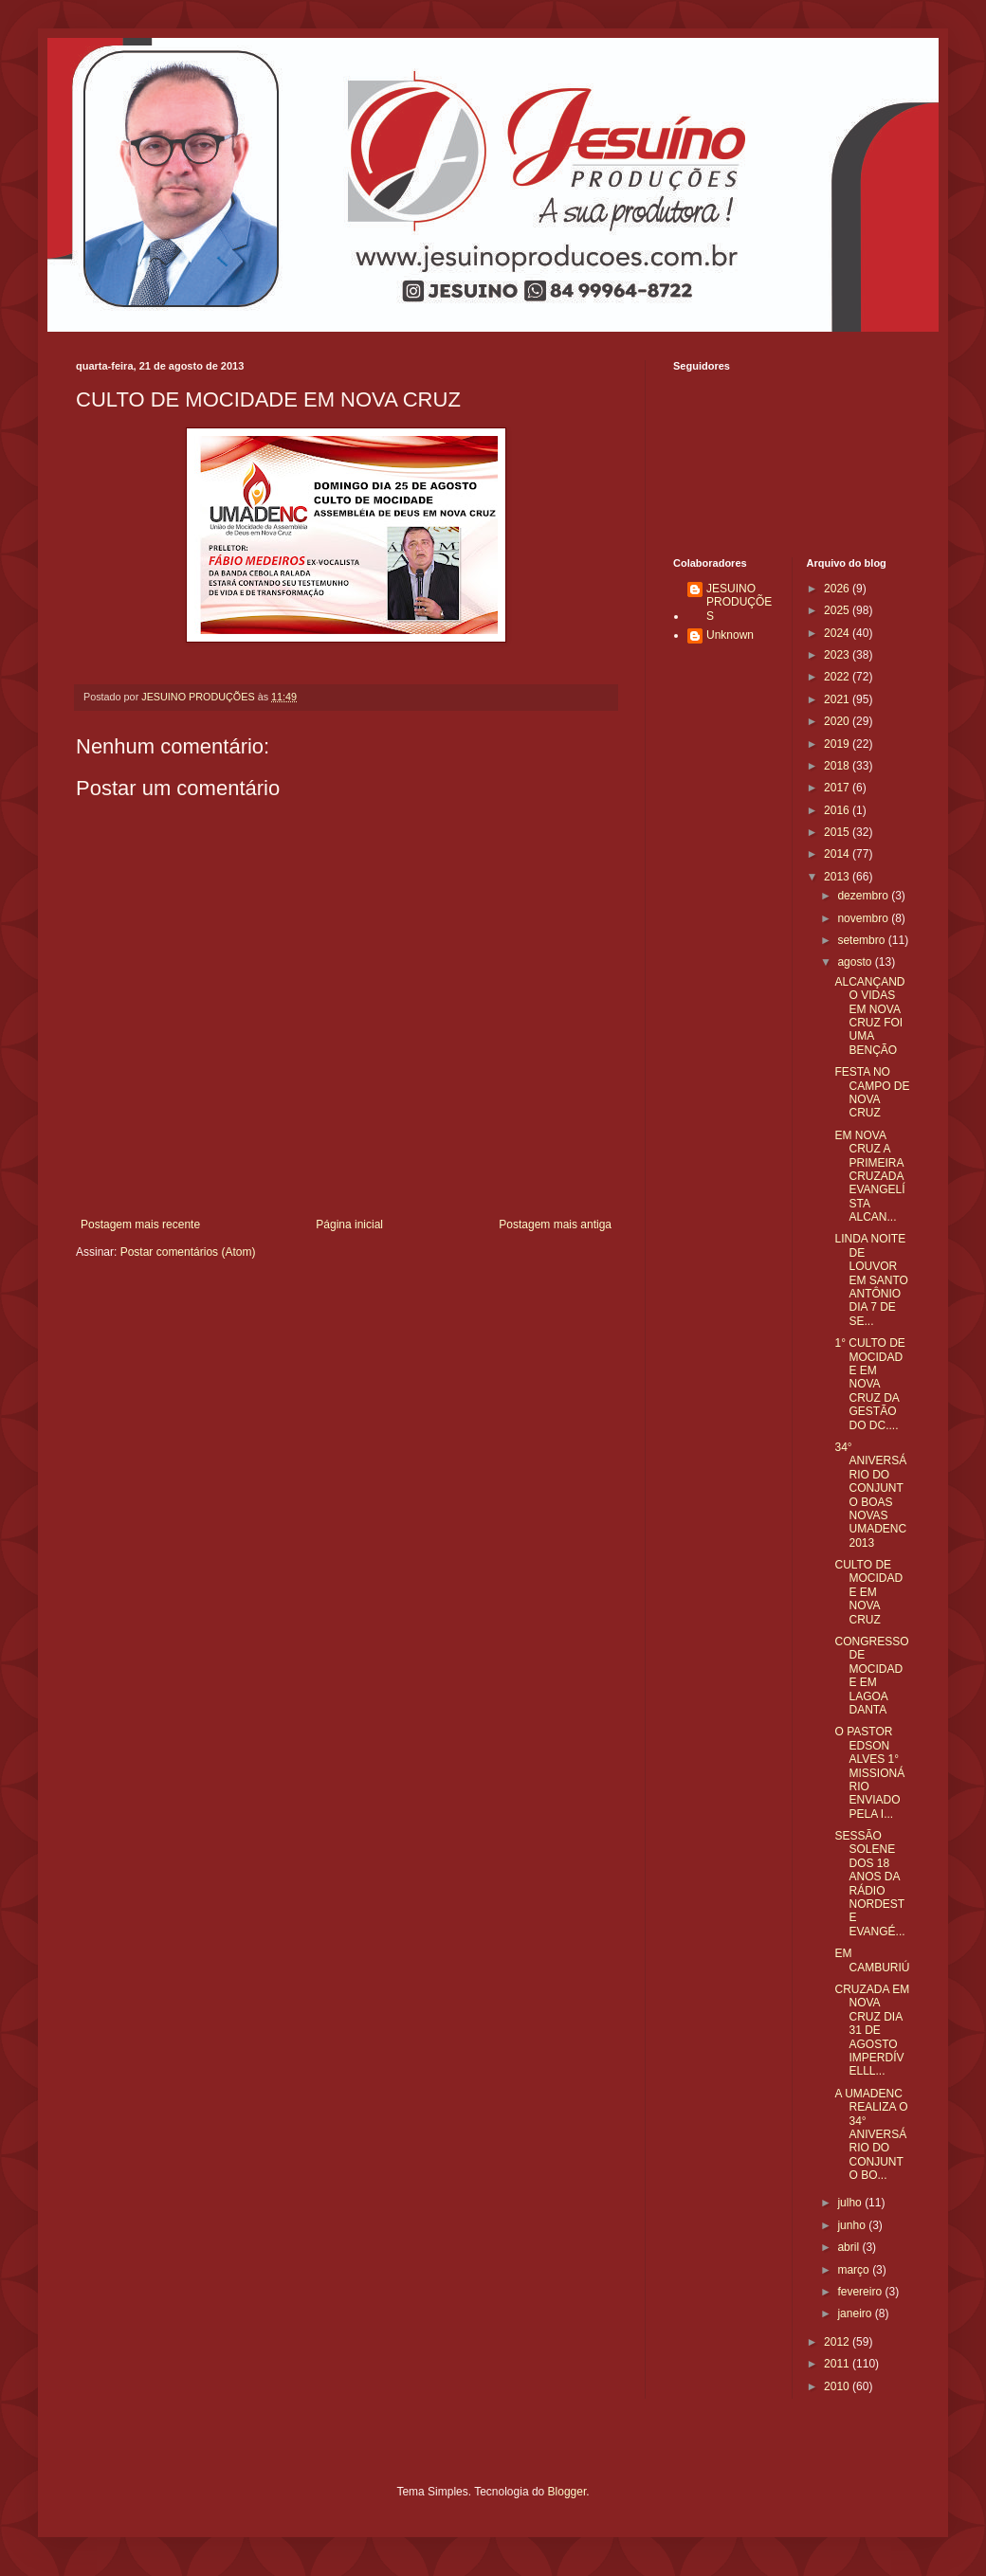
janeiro (855, 2313)
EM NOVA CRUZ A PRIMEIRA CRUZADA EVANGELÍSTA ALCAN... (869, 1176)
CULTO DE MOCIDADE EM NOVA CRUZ (868, 1592)
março (854, 2270)
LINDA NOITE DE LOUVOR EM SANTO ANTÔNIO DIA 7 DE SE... (870, 1279)
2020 (838, 721)
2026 (838, 588)
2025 (838, 610)
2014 (838, 854)
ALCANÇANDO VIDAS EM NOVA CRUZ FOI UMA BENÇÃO (869, 1016)
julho (851, 2202)
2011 (838, 2363)
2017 (838, 787)
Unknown (730, 635)
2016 (838, 810)
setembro (862, 940)
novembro (864, 918)
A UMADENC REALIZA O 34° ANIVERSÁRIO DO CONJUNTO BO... (870, 2134)
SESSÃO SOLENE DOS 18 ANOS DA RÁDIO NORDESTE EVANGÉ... (869, 1883)
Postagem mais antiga (555, 1224)
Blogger (567, 2491)
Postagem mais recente (140, 1224)
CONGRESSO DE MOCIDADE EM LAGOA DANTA (871, 1675)
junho (852, 2225)
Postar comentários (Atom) (188, 1252)
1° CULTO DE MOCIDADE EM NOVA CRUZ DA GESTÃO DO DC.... (869, 1383)
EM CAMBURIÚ (871, 1960)
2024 (838, 633)
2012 (838, 2342)
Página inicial (349, 1224)
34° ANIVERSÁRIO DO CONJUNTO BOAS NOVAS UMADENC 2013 (870, 1495)
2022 (838, 676)
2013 (838, 876)
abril (849, 2247)
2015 (838, 832)
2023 (838, 655)
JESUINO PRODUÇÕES (739, 602)
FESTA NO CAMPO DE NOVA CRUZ (871, 1092)
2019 (838, 744)
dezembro (864, 895)
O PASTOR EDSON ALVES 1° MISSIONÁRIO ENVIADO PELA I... (869, 1772)
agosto (855, 962)
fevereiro (861, 2291)
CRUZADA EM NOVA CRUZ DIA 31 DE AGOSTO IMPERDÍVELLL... (871, 2030)
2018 (838, 765)
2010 (838, 2386)
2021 (838, 699)
